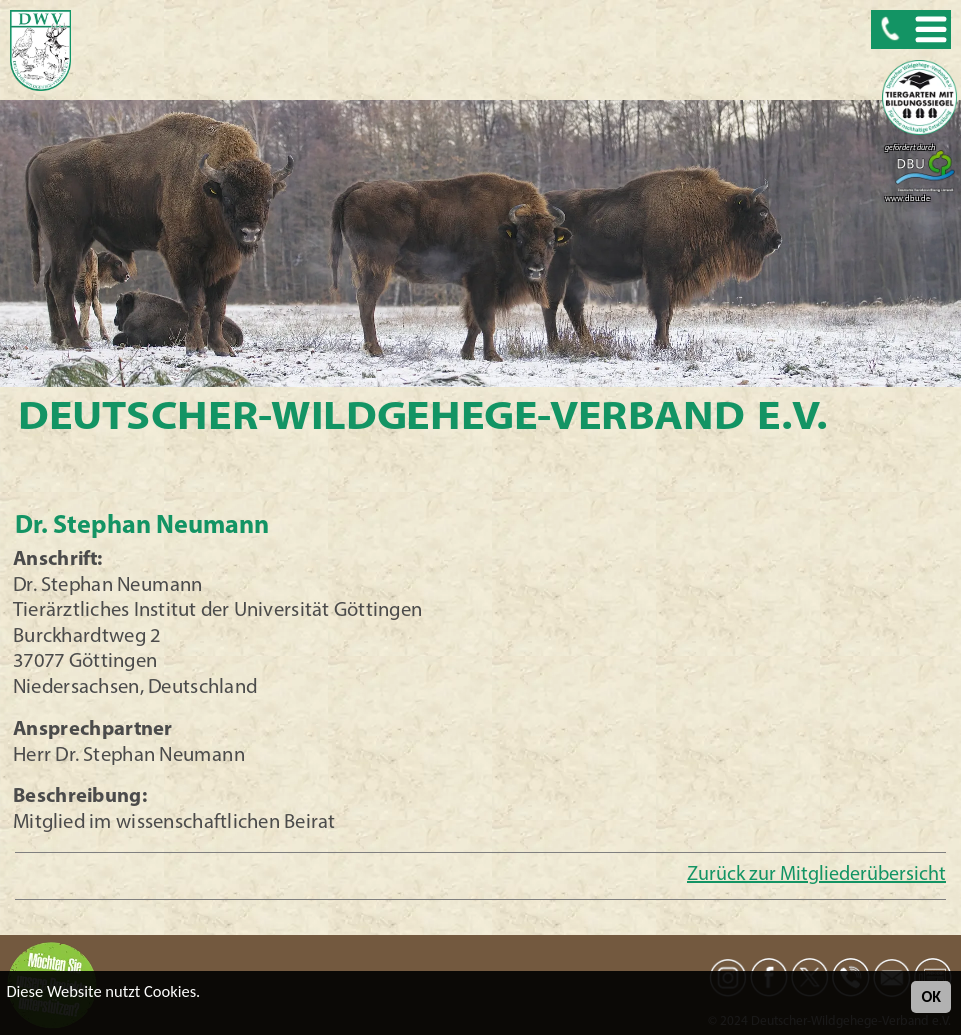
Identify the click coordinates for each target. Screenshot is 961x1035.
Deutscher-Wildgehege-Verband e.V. (422, 419)
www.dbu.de (907, 199)
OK (931, 996)
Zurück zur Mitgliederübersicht (816, 875)
